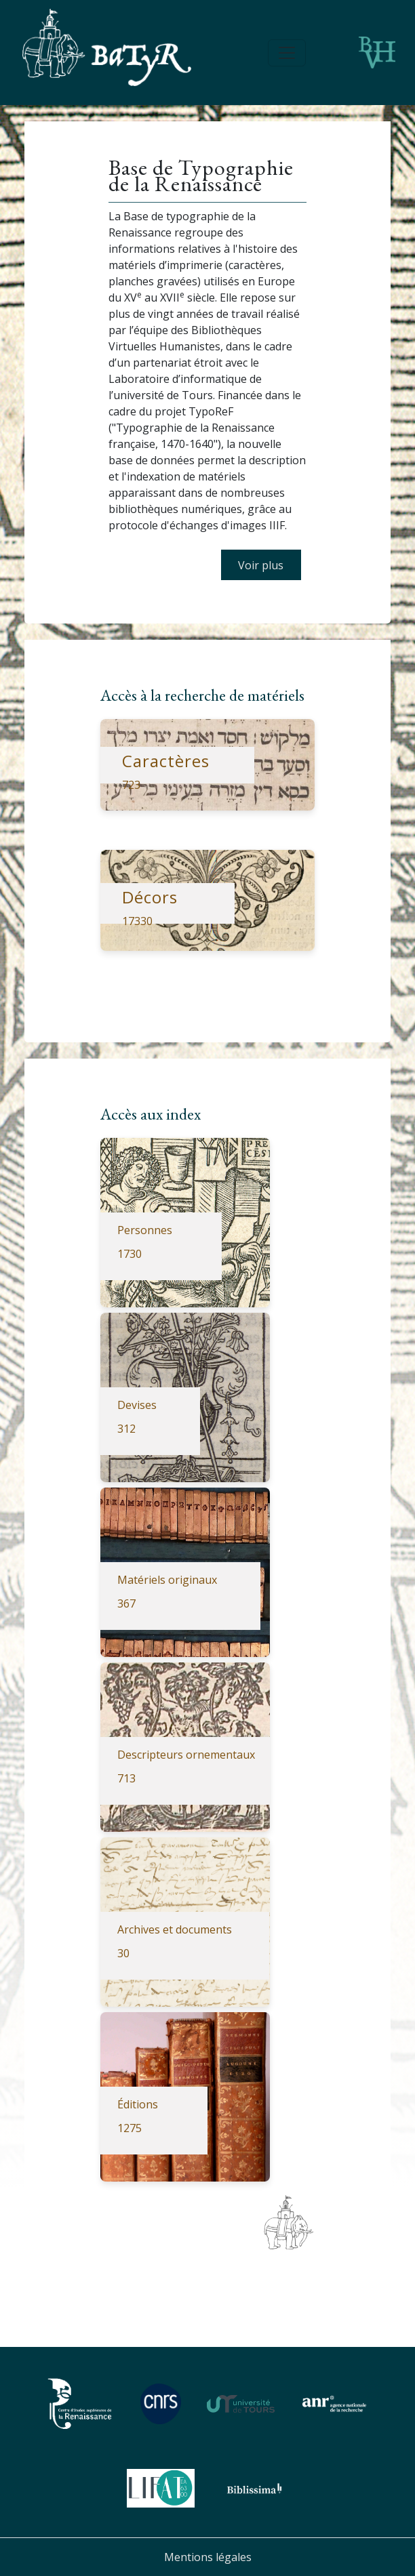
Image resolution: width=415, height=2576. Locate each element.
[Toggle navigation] (287, 52)
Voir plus (260, 565)
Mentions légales (208, 2557)
